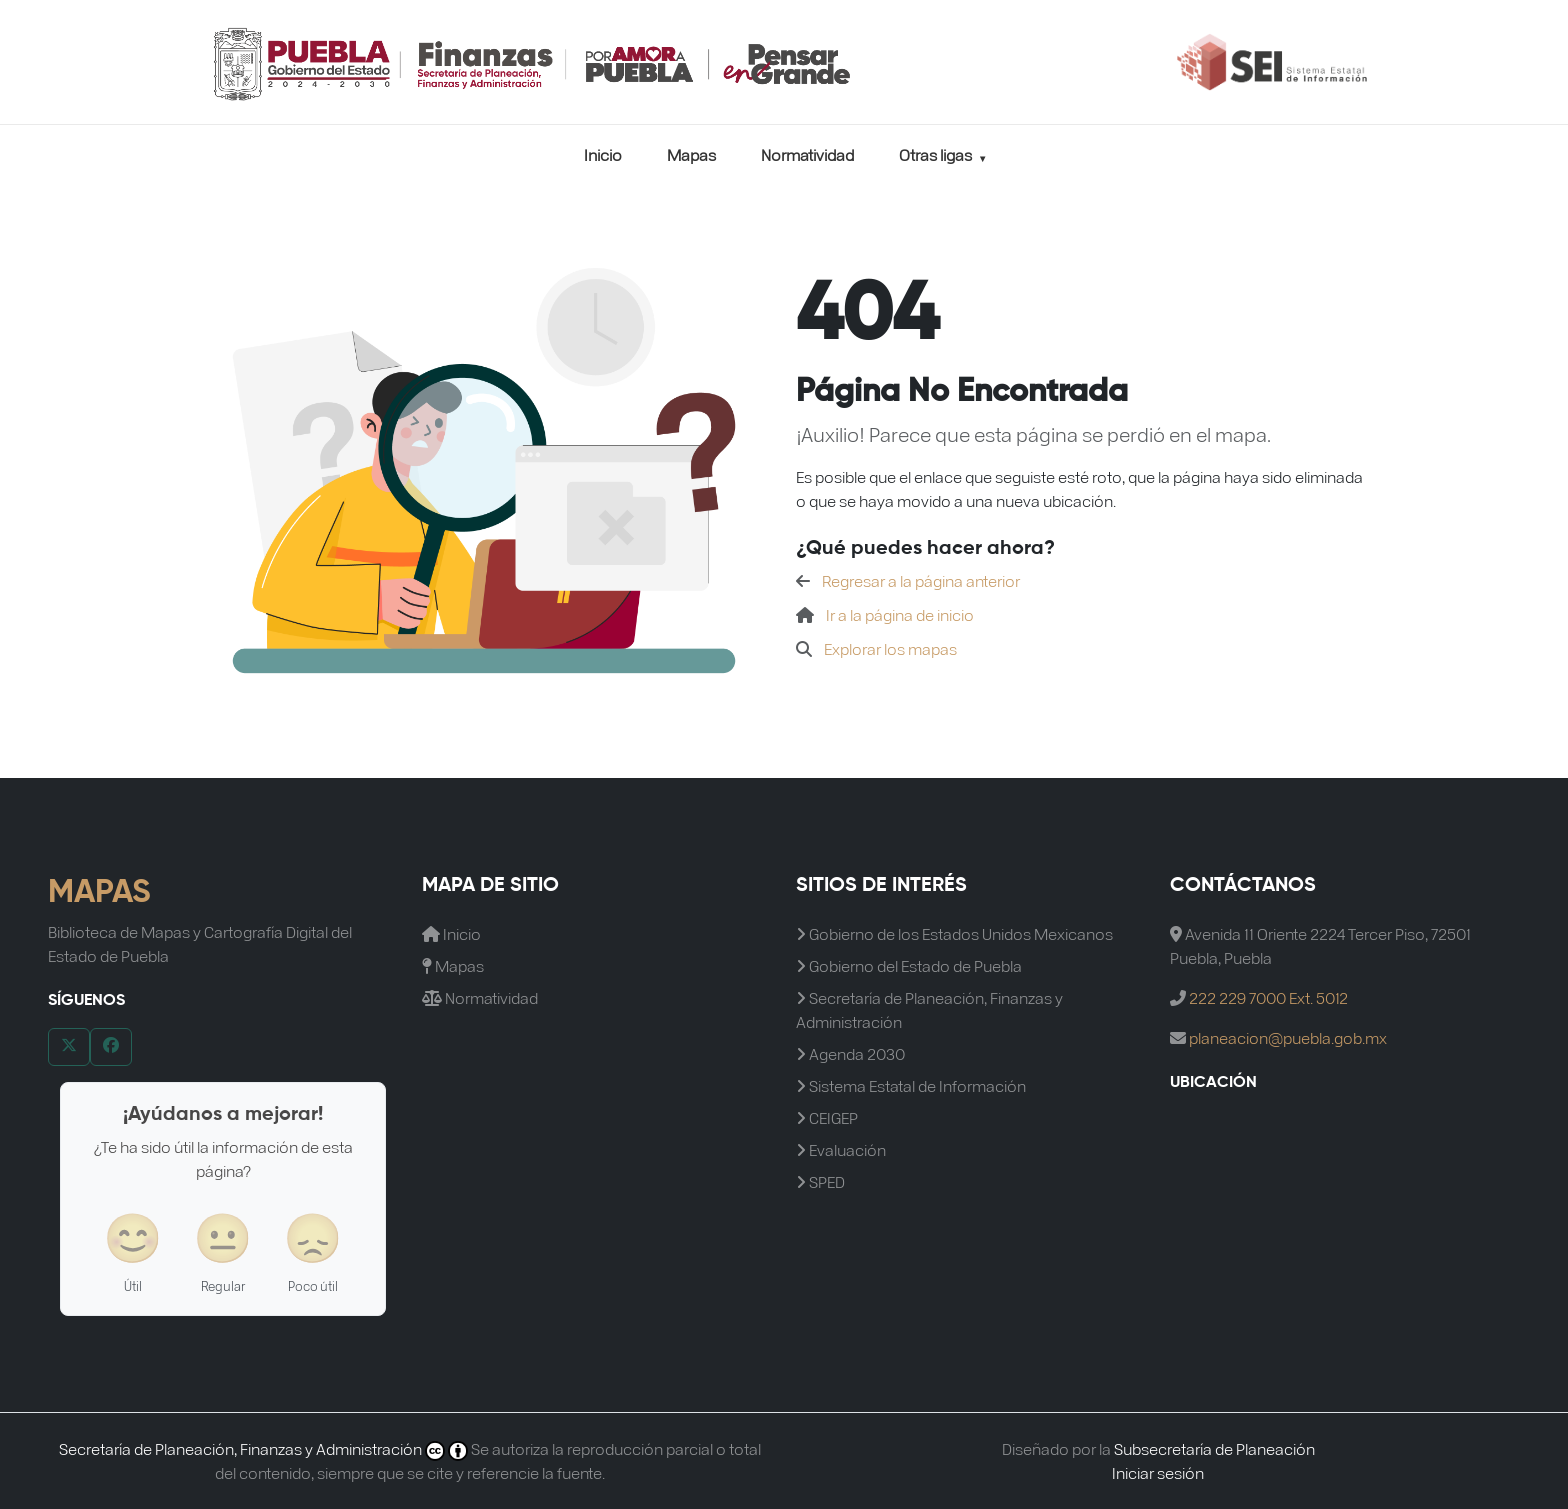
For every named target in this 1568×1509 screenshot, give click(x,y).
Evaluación (841, 1149)
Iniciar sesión (1158, 1472)
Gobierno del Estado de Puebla (909, 965)
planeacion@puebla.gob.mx (1288, 1037)
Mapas (691, 154)
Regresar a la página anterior (921, 580)
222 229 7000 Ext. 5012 (1268, 997)
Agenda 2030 (850, 1053)
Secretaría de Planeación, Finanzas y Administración (929, 1009)
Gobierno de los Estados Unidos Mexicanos (954, 933)
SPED (820, 1181)
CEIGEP (827, 1117)
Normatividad (807, 154)
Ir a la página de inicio (900, 614)
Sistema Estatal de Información (911, 1085)
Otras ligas (942, 154)
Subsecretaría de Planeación (1214, 1448)
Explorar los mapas (890, 648)
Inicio (603, 154)
